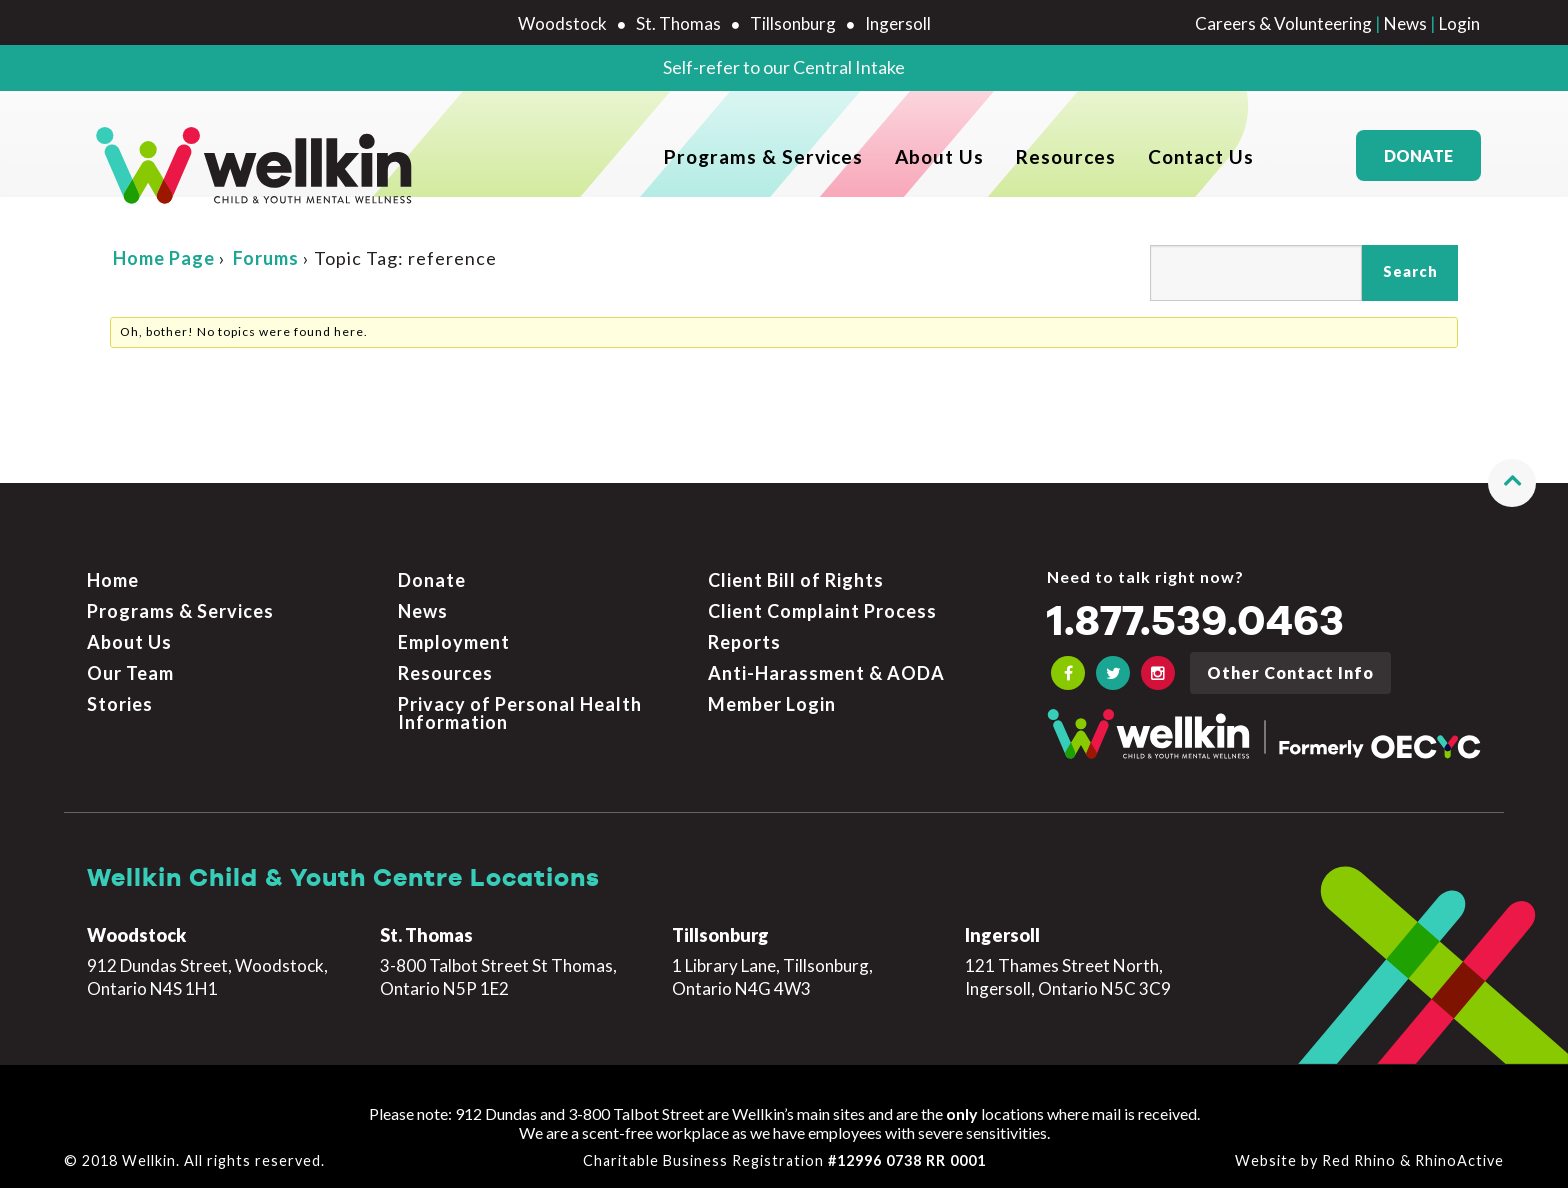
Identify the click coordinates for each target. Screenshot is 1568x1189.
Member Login (772, 705)
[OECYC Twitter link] (1113, 675)
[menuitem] (763, 165)
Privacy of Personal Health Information (520, 714)
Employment (454, 644)
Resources (1066, 166)
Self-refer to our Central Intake (784, 67)
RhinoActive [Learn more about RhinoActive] (1459, 1162)
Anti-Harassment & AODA (826, 675)
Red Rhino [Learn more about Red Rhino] (1359, 1162)
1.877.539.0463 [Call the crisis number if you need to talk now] (1212, 623)
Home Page (164, 311)
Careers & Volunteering (1283, 23)
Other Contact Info (1290, 674)
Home (113, 582)
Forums (266, 311)
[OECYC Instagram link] (1158, 675)
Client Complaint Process (822, 613)
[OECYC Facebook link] (1068, 675)
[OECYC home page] (255, 165)
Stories (120, 705)
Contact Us (1201, 166)
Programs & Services (763, 166)
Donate (1418, 165)
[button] (1512, 485)
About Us (939, 166)
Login (1459, 23)
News (1405, 23)
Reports (744, 644)
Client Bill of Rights (796, 582)
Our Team (130, 675)
